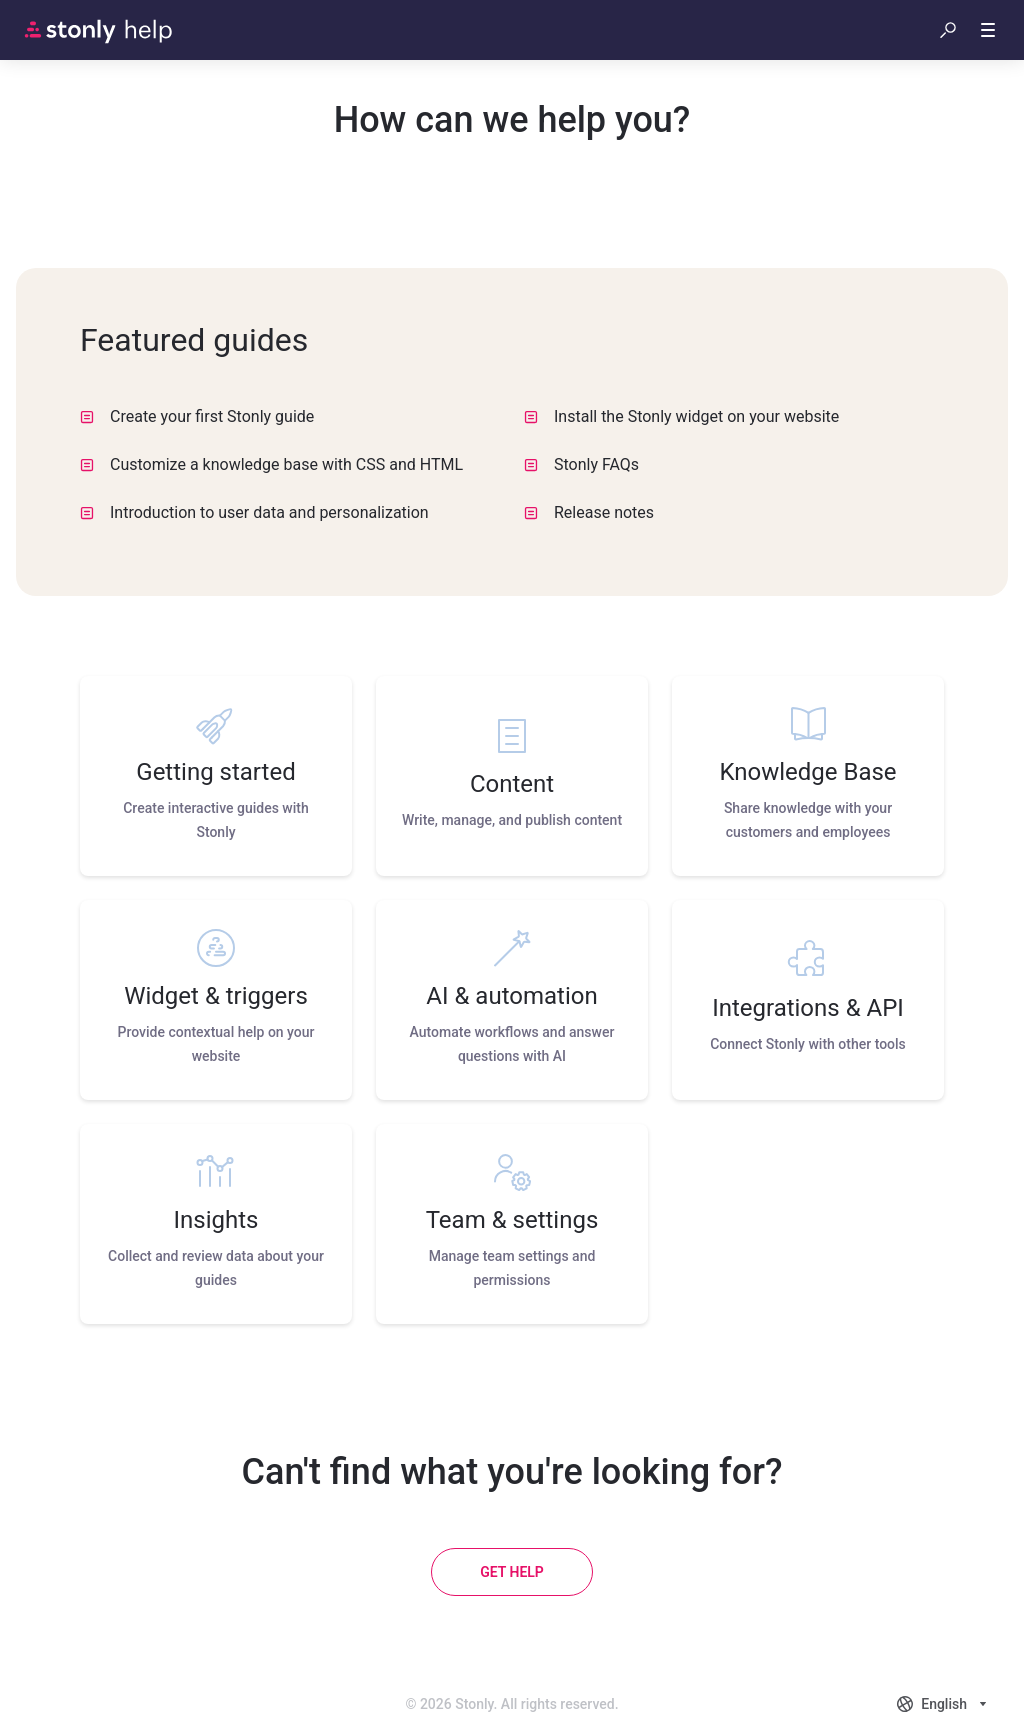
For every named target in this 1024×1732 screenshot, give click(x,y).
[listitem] (216, 776)
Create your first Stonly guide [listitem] (197, 416)
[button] (948, 30)
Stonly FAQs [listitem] (581, 464)
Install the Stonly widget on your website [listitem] (681, 416)
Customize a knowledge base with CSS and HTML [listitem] (271, 464)
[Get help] (512, 1572)
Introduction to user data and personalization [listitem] (254, 512)
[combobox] (944, 1704)
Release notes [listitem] (589, 512)
